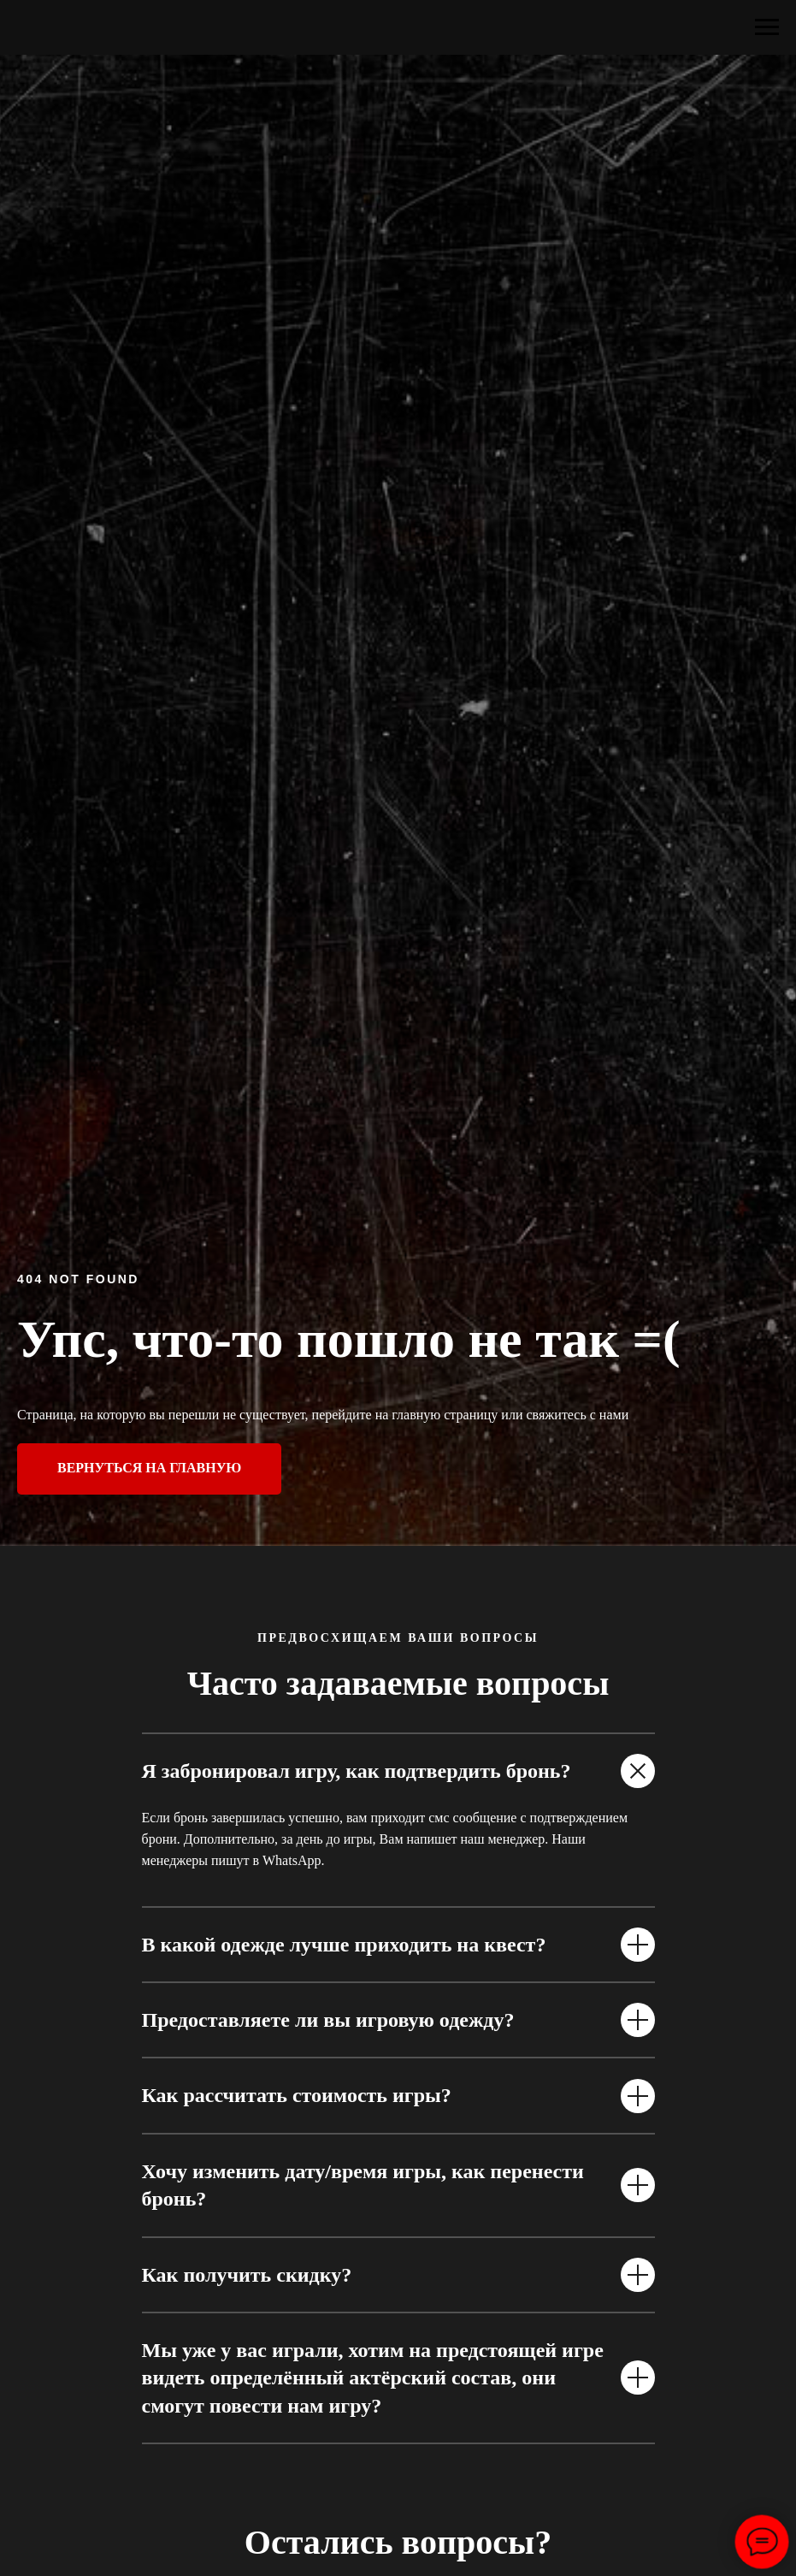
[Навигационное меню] (767, 27)
